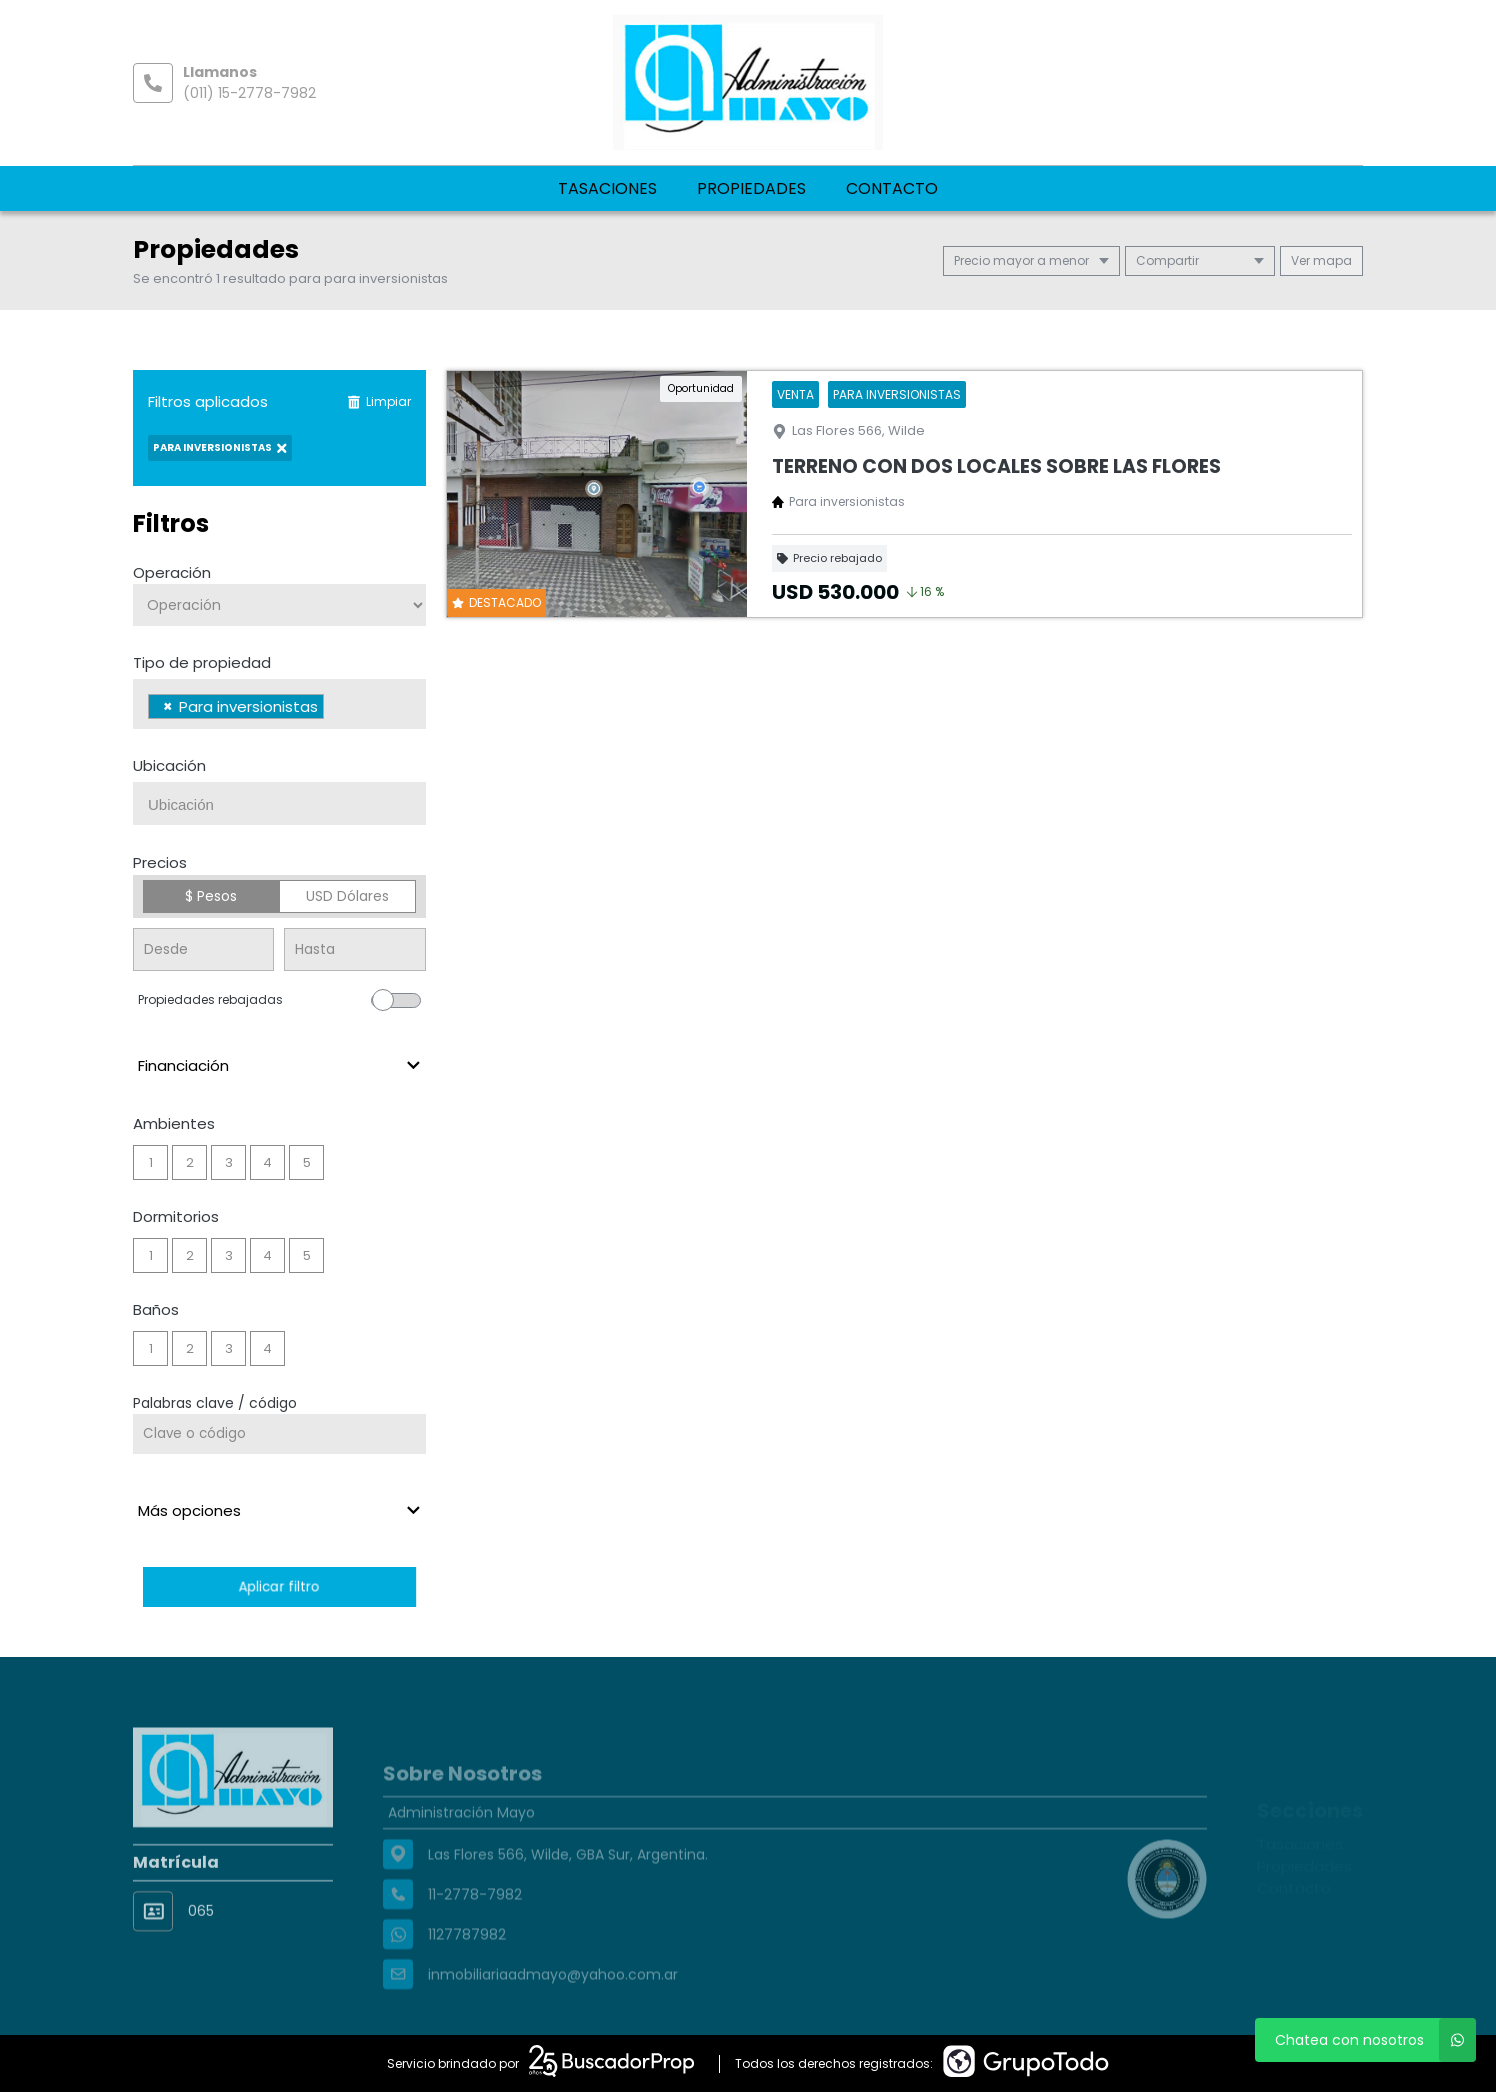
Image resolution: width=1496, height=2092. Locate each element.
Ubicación (169, 765)
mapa (1321, 260)
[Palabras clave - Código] (279, 1434)
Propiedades (751, 188)
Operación (172, 572)
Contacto (892, 188)
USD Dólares (347, 896)
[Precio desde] (203, 949)
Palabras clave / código (215, 1403)
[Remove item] (168, 706)
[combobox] (279, 704)
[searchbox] (334, 709)
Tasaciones (607, 188)
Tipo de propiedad (202, 662)
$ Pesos (211, 896)
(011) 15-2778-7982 (249, 93)
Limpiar (379, 401)
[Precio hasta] (354, 949)
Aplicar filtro (279, 1586)
